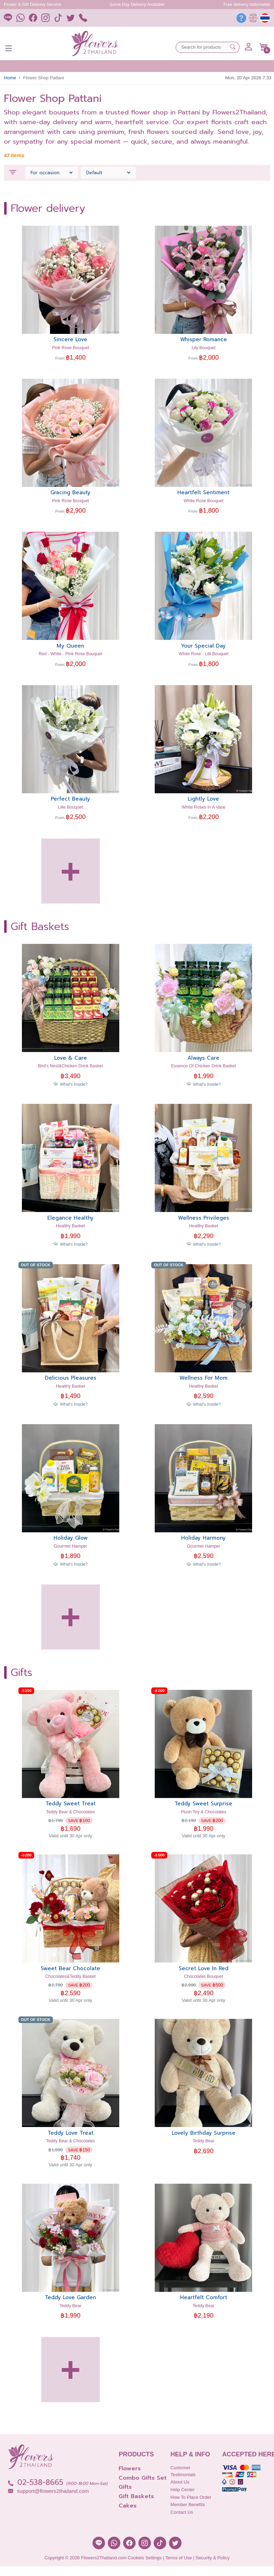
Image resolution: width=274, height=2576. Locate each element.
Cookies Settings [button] (145, 2557)
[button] (263, 47)
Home (10, 77)
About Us (179, 2482)
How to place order (190, 2497)
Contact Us (181, 2512)
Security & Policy (212, 2557)
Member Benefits (187, 2504)
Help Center (182, 2489)
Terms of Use (178, 2557)
